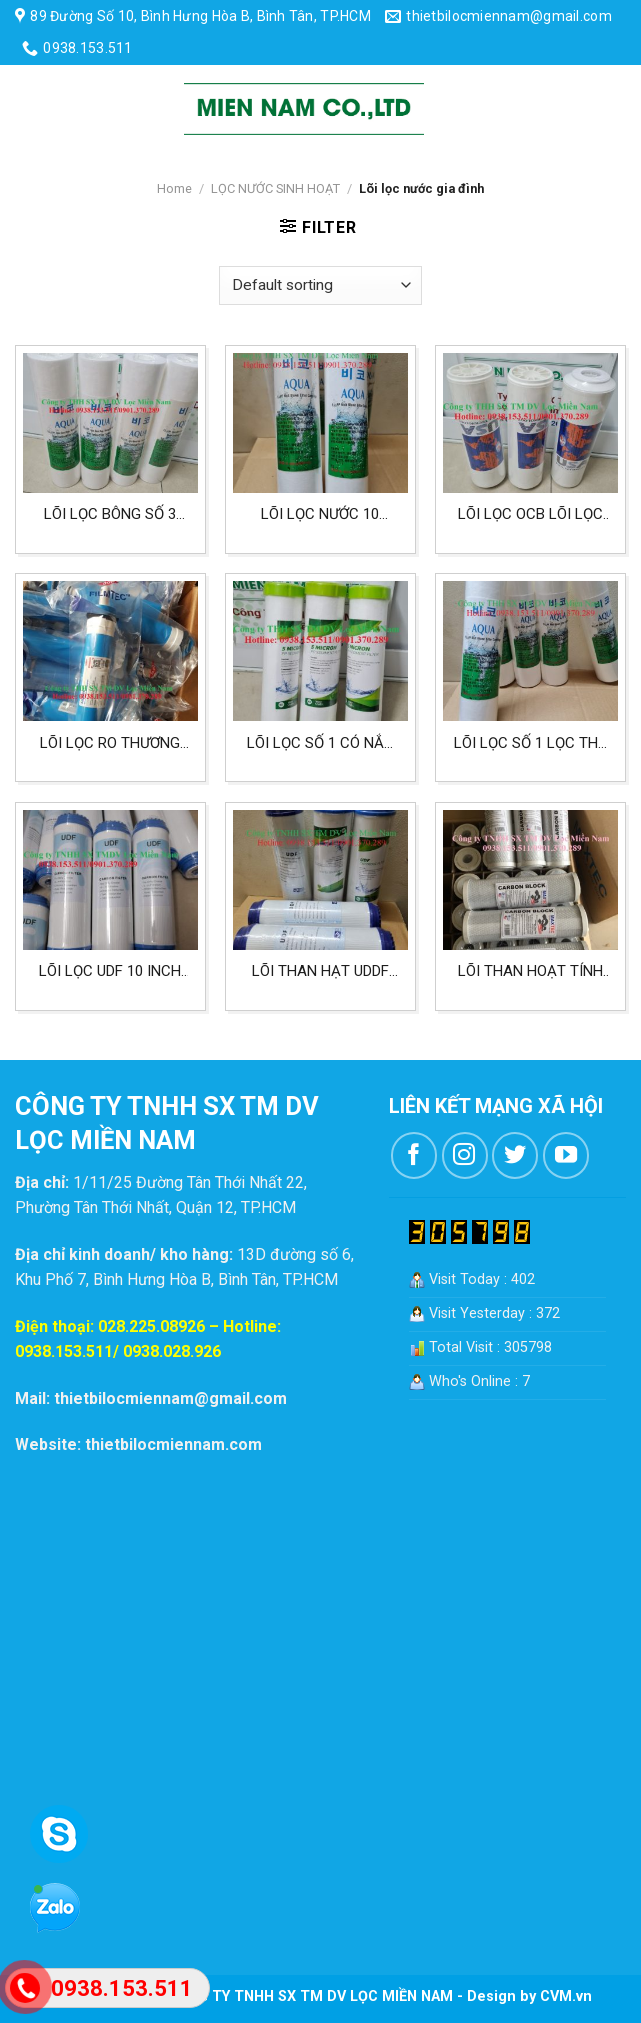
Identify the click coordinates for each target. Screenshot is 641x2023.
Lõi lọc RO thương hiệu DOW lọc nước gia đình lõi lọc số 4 (110, 743)
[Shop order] (320, 285)
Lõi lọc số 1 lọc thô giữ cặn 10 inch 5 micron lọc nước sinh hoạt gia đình (531, 743)
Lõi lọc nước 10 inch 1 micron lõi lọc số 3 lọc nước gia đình (320, 514)
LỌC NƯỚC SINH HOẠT (275, 188)
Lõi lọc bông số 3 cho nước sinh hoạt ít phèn (110, 514)
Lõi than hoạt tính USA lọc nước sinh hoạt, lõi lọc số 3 (530, 971)
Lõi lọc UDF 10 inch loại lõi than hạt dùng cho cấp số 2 (110, 971)
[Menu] (32, 109)
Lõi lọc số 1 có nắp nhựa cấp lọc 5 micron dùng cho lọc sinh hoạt (320, 743)
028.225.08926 (151, 1326)
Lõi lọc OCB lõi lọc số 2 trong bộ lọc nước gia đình (530, 514)
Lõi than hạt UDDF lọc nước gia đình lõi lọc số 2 (320, 971)
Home (174, 188)
